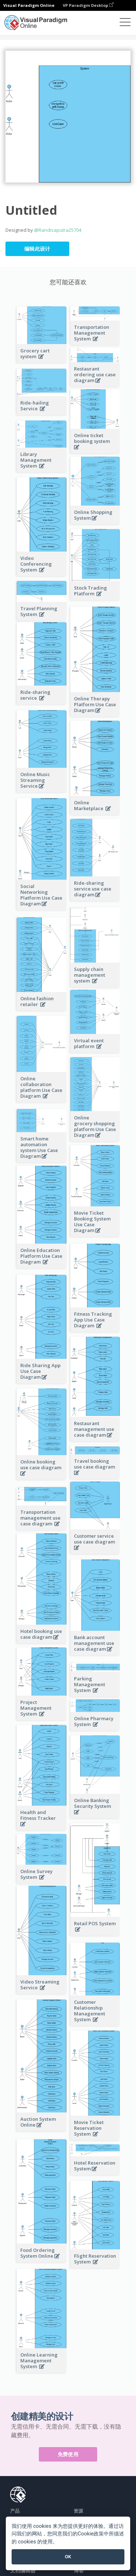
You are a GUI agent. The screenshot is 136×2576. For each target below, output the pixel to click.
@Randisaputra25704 (57, 230)
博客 (79, 2570)
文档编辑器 (23, 2570)
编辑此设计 (37, 248)
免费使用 (68, 2454)
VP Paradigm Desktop (88, 5)
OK (68, 2556)
